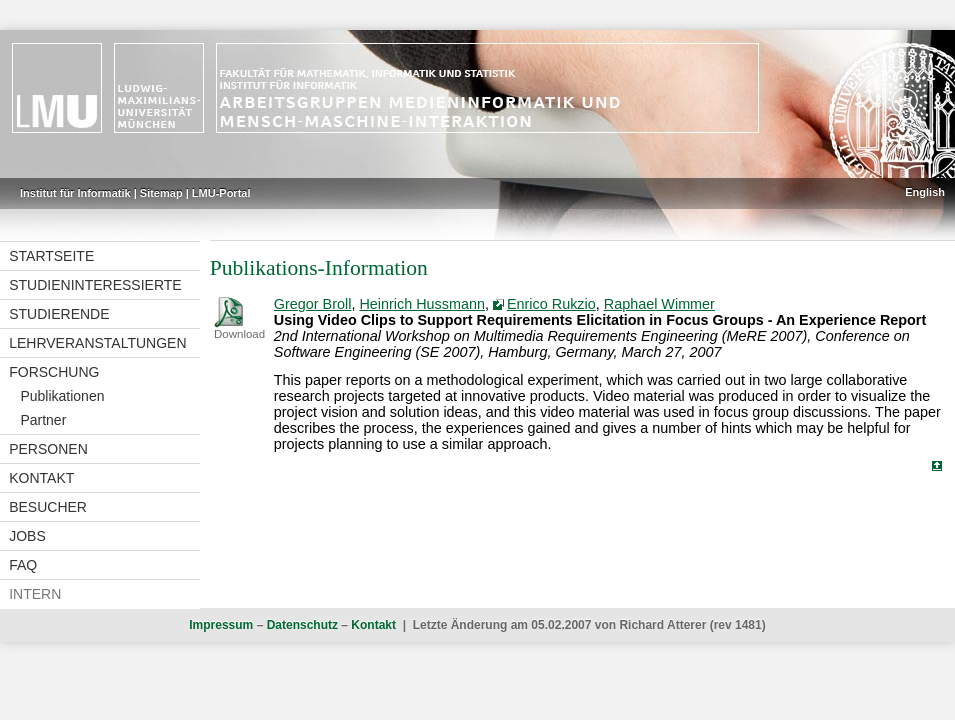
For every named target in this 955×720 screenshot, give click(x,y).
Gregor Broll (313, 304)
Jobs (27, 536)
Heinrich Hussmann (422, 304)
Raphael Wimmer (659, 304)
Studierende (59, 314)
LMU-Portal (221, 193)
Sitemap (161, 193)
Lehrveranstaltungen (97, 343)
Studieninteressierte (95, 285)
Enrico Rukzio (551, 304)
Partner (43, 420)
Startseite (51, 256)
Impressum (221, 625)
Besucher (48, 507)
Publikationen (62, 396)
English (925, 192)
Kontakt (41, 478)
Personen (48, 449)
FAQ (23, 565)
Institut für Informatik (75, 193)
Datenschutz (302, 625)
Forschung (54, 372)
